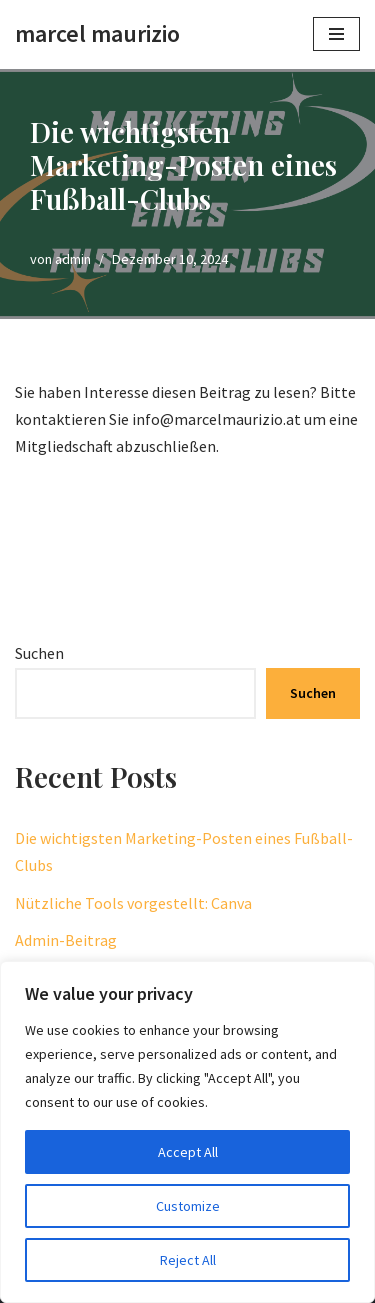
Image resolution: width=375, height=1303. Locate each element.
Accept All (188, 1152)
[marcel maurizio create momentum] (97, 34)
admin (73, 259)
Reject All (188, 1260)
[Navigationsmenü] (336, 34)
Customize (188, 1206)
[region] (187, 1132)
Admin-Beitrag (66, 940)
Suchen (39, 653)
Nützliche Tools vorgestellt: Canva (133, 903)
